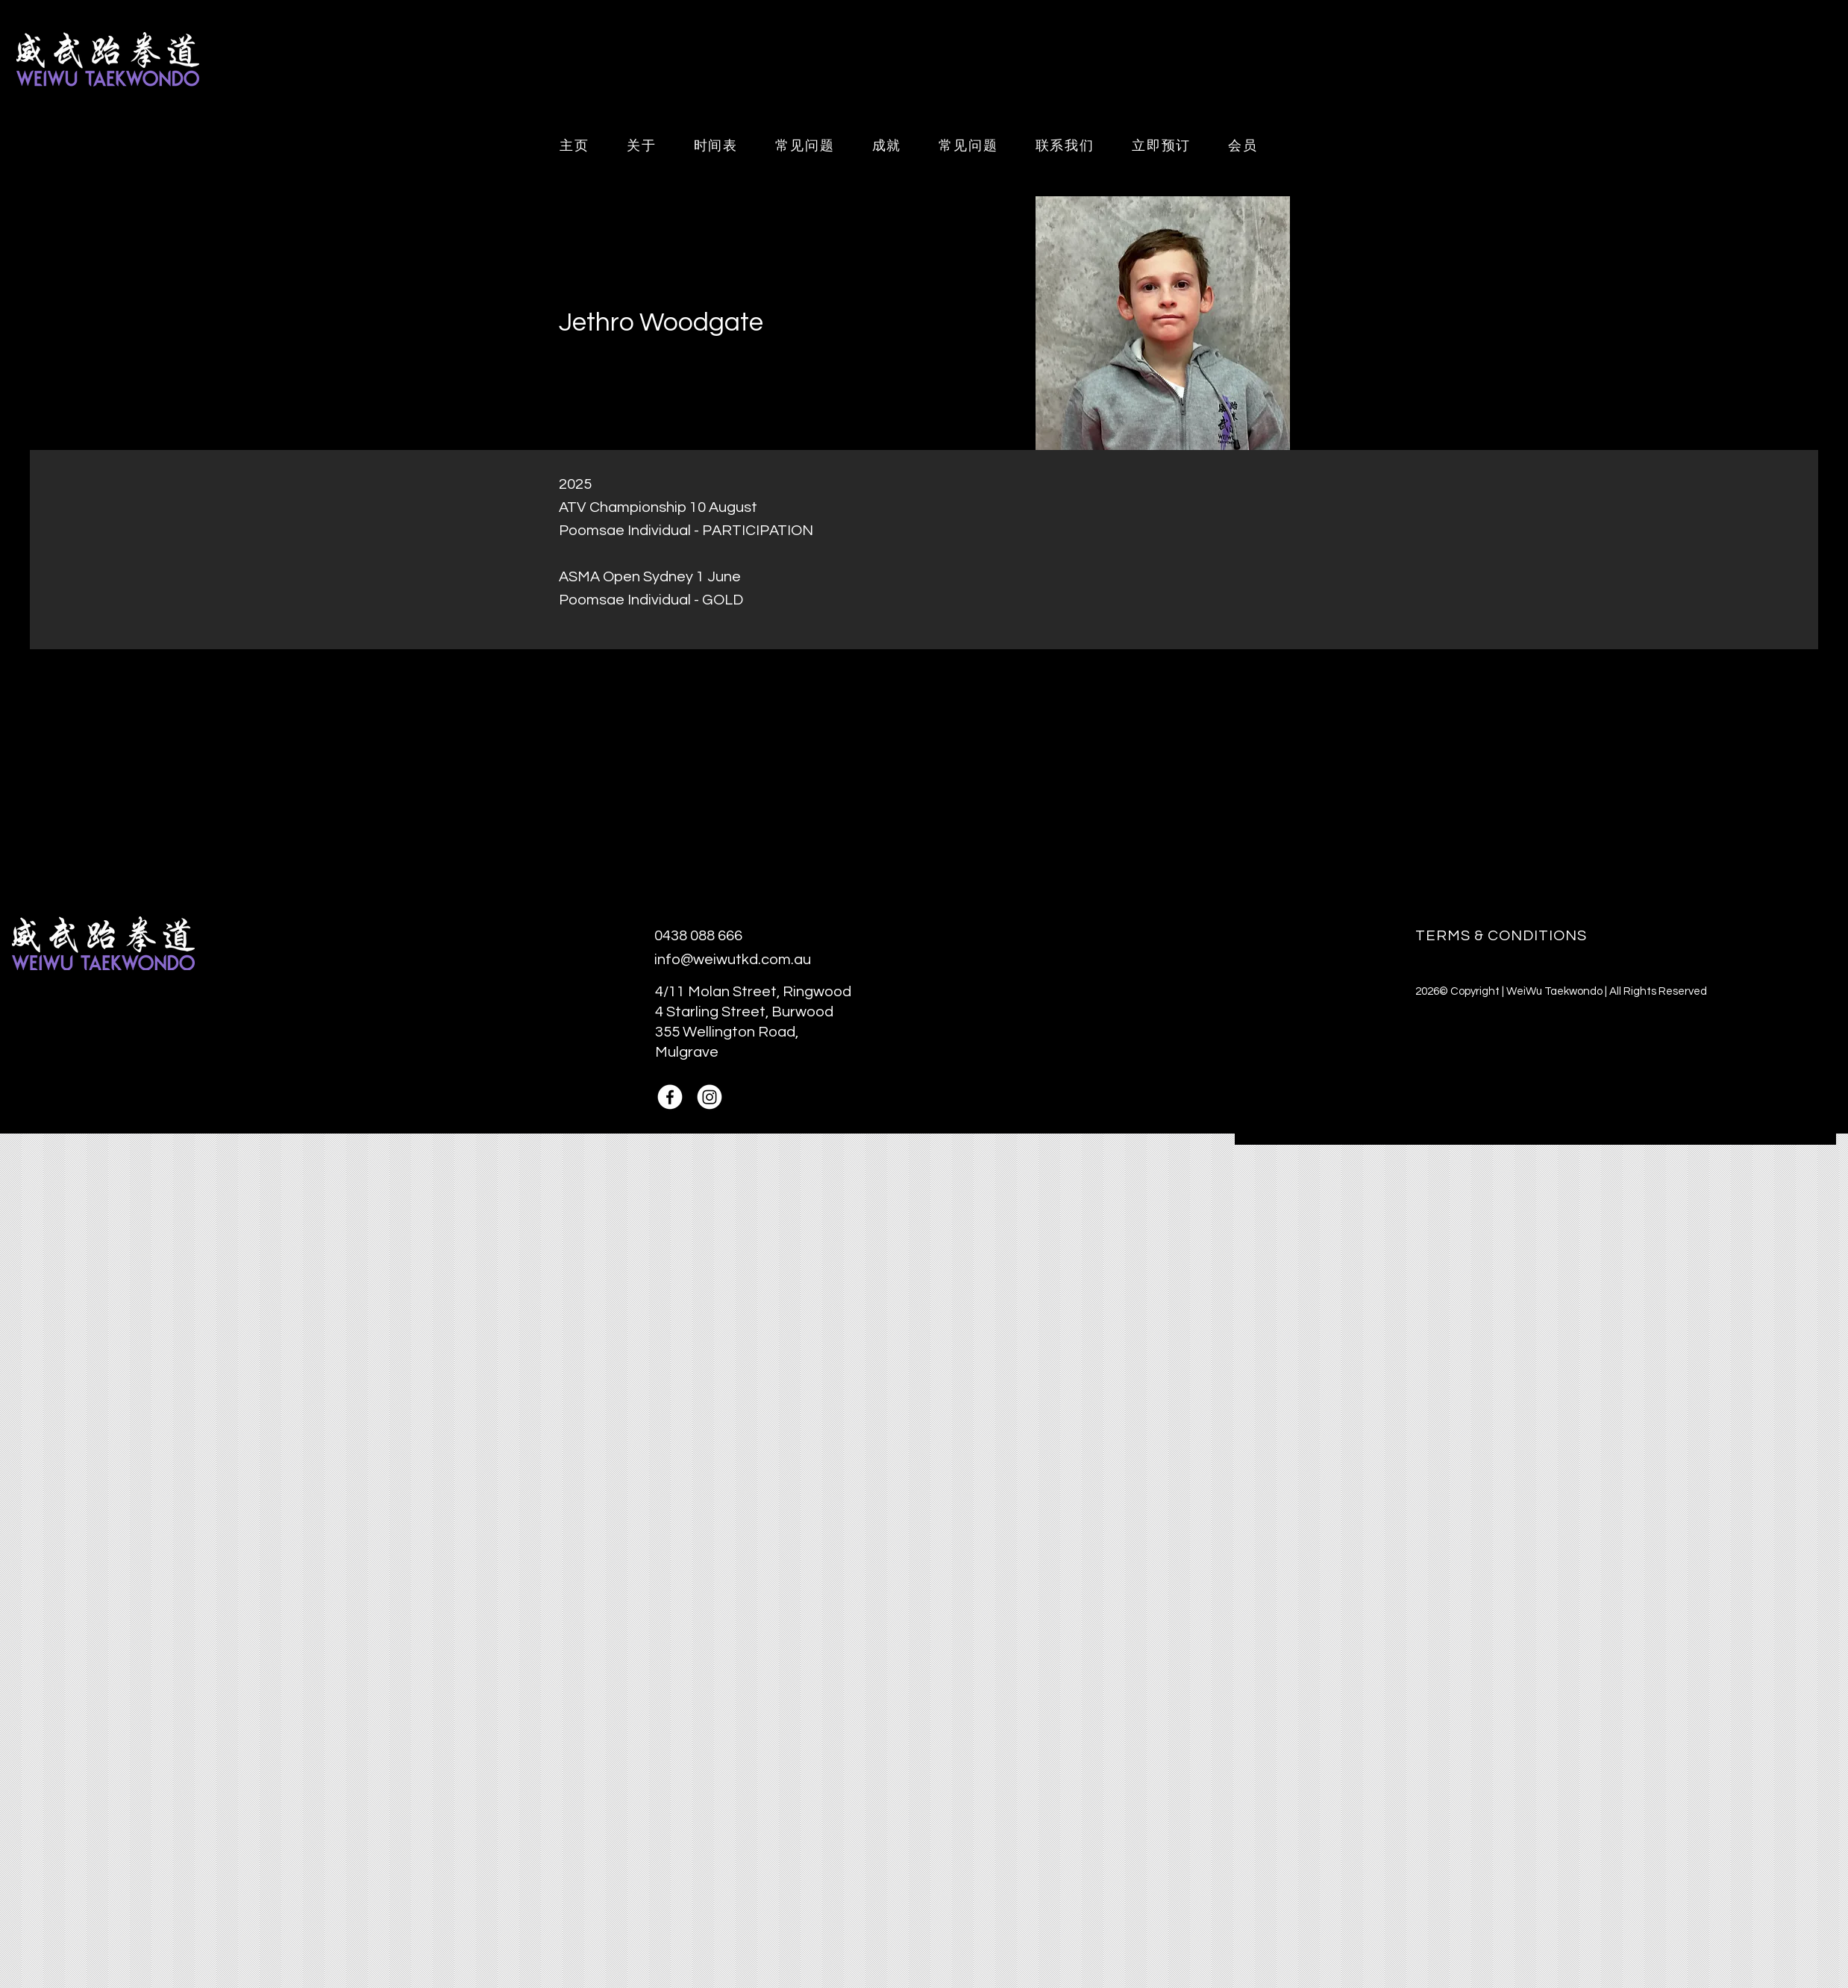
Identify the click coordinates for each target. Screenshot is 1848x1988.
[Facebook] (670, 1097)
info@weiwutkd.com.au (732, 959)
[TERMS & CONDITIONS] (1535, 935)
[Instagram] (709, 1097)
